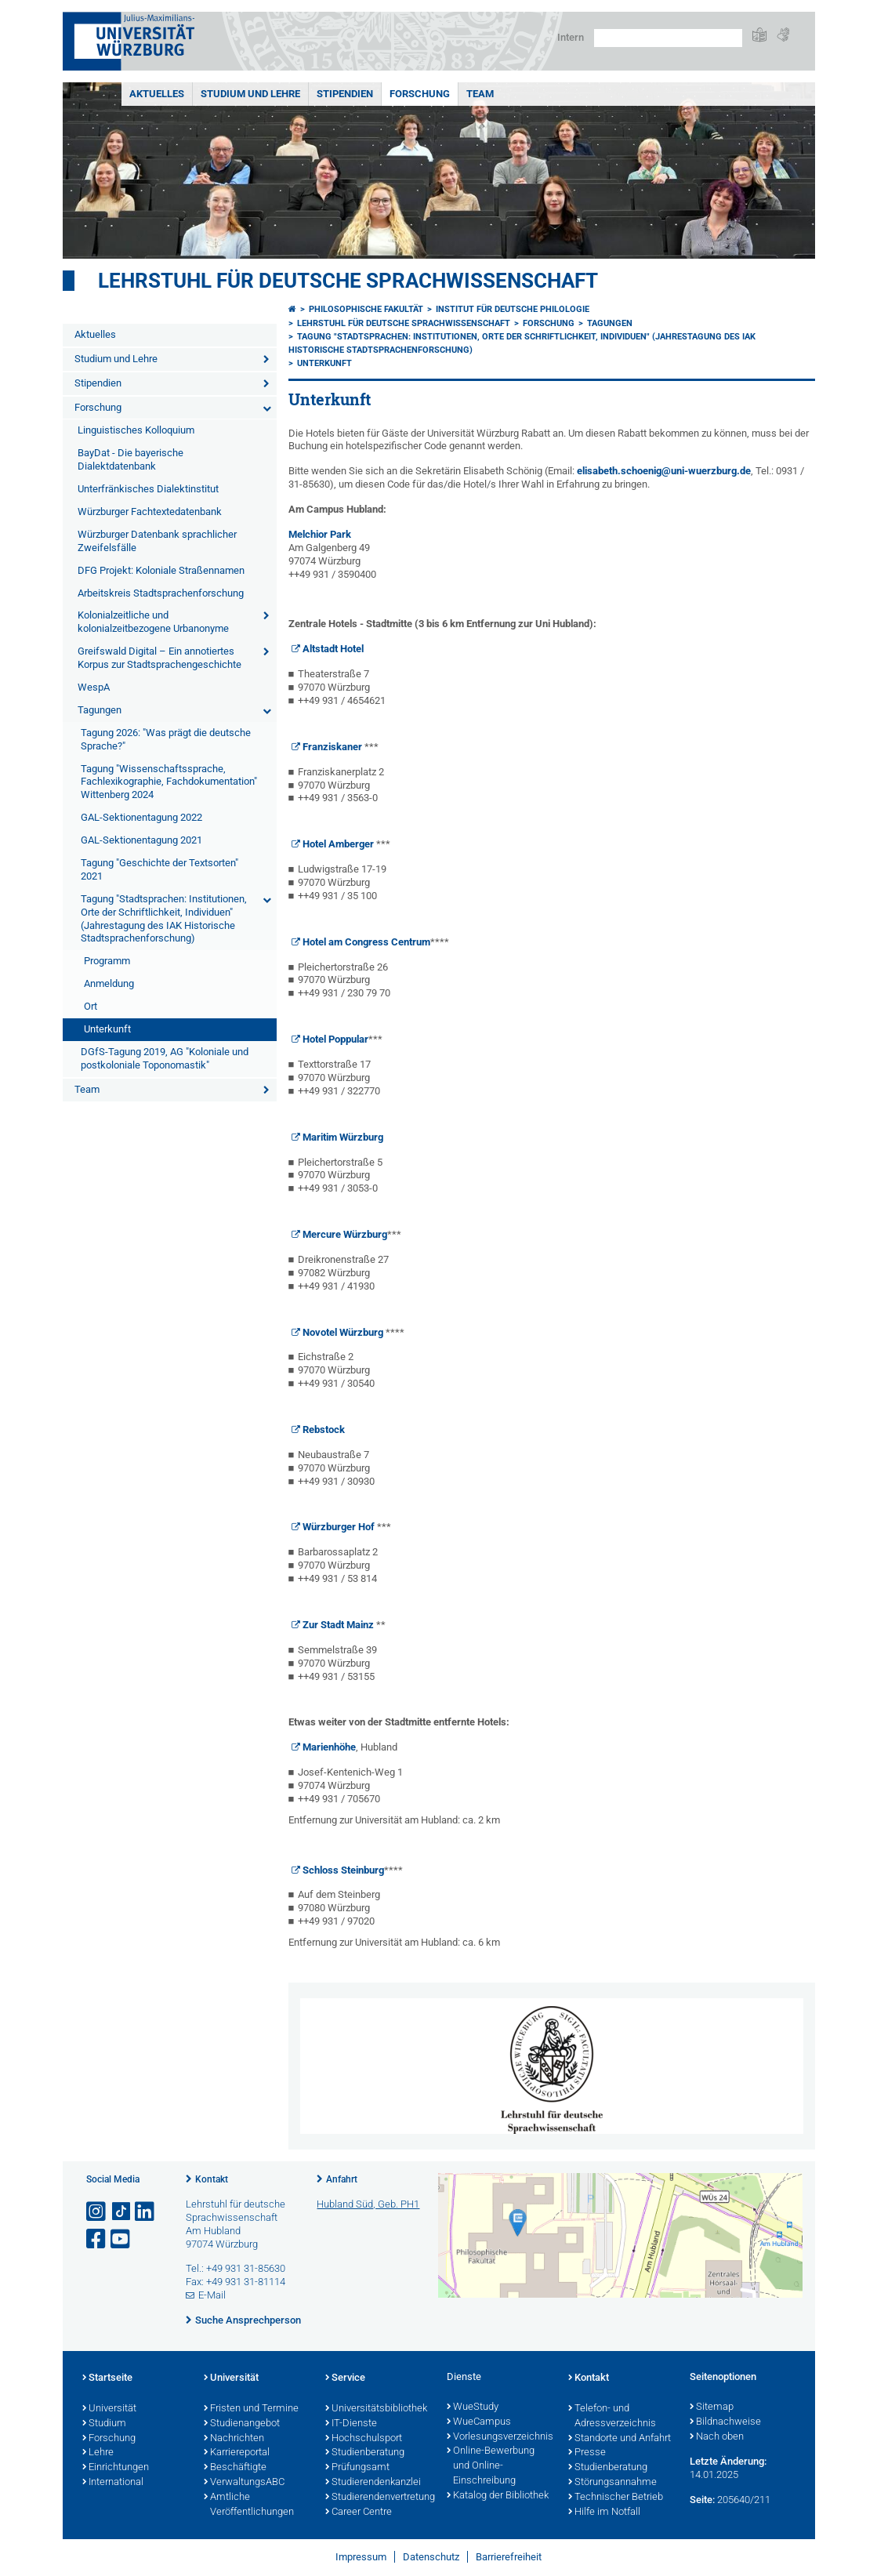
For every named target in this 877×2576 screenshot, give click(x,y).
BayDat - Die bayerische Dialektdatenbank (130, 459)
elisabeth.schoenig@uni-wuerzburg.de (664, 471)
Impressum (360, 2557)
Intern (570, 37)
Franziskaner (332, 747)
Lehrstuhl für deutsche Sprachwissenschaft (348, 280)
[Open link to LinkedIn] (146, 2212)
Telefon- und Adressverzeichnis (612, 2416)
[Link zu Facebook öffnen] (97, 2239)
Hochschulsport (363, 2439)
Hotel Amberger (338, 844)
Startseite (107, 2378)
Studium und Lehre (250, 94)
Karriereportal (237, 2453)
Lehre (98, 2453)
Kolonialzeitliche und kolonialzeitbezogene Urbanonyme (153, 621)
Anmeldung (109, 983)
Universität (109, 2409)
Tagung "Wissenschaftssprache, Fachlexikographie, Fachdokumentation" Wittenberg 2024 (169, 782)
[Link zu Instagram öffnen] (97, 2212)
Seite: (702, 2499)
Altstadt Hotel (333, 649)
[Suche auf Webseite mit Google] (668, 38)
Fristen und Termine (251, 2409)
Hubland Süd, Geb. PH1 (368, 2204)
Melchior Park (319, 534)
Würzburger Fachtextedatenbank (150, 511)
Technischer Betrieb (615, 2498)
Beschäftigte (235, 2468)
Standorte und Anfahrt (619, 2439)
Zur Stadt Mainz (338, 1625)
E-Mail (212, 2295)
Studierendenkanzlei (373, 2483)
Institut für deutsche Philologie (512, 309)
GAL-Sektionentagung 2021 (141, 840)
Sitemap (712, 2407)
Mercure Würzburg (345, 1234)
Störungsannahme (612, 2483)
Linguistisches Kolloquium (136, 430)
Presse (587, 2453)
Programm (107, 961)
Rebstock (324, 1429)
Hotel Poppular (335, 1039)
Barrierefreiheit (509, 2557)
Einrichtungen (115, 2468)
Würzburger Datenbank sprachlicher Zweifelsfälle (157, 540)
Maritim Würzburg (343, 1137)
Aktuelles (156, 94)
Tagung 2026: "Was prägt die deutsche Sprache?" (166, 739)
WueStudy (472, 2407)
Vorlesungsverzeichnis (500, 2437)
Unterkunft (107, 1029)
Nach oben (717, 2437)
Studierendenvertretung (378, 2498)
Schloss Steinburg (343, 1870)
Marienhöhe (329, 1747)
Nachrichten (234, 2439)
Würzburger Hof (339, 1527)
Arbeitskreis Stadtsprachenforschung (161, 593)
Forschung (420, 94)
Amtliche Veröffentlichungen (249, 2505)
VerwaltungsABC (244, 2483)
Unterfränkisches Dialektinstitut (148, 489)
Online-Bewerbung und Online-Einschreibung (491, 2466)
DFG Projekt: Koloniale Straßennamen (161, 570)
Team (480, 94)
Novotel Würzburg (343, 1332)
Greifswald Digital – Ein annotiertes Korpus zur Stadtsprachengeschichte (159, 657)
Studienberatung (364, 2453)
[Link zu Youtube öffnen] (121, 2239)
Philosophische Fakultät (366, 309)
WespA (94, 687)
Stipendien (345, 94)
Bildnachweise (725, 2422)
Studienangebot (242, 2424)
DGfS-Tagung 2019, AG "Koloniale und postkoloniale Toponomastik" (164, 1058)
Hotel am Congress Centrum (366, 942)
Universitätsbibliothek (376, 2409)
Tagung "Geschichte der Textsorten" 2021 (159, 869)
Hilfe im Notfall (604, 2512)
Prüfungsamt (357, 2468)
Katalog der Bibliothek (498, 2496)
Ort (90, 1006)
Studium (104, 2424)
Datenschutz (431, 2557)
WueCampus (479, 2422)
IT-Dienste (351, 2424)
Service (345, 2378)
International (112, 2483)
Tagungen (99, 710)
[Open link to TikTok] (121, 2212)
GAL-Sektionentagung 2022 (141, 817)
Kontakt (211, 2179)
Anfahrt (341, 2179)
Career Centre (358, 2512)
